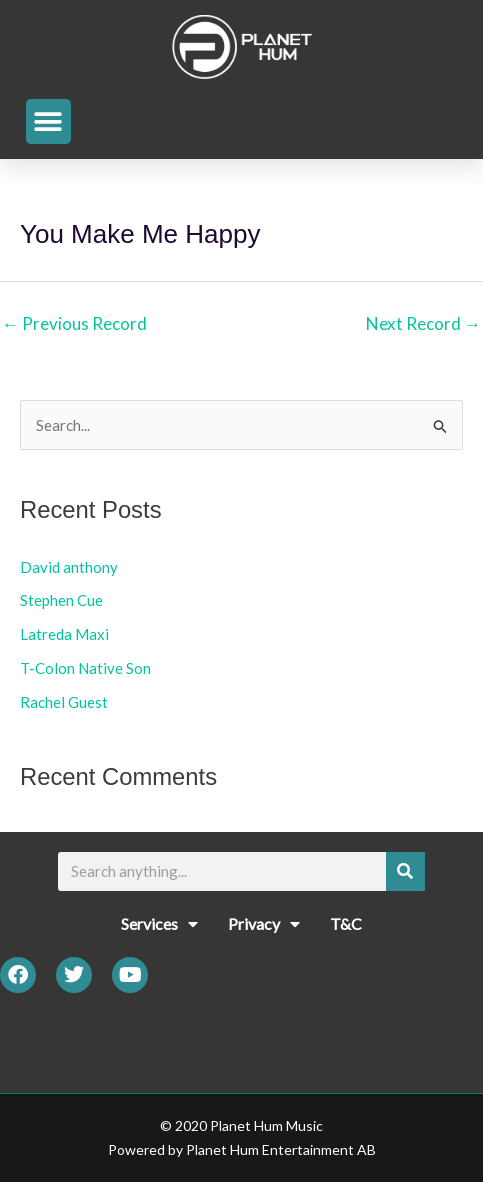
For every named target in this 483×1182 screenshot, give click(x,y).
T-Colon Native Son (85, 668)
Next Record (423, 323)
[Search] (405, 871)
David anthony (69, 567)
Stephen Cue (61, 600)
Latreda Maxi (64, 634)
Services (159, 924)
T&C (346, 923)
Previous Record (74, 323)
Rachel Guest (64, 702)
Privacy (264, 924)
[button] (48, 121)
